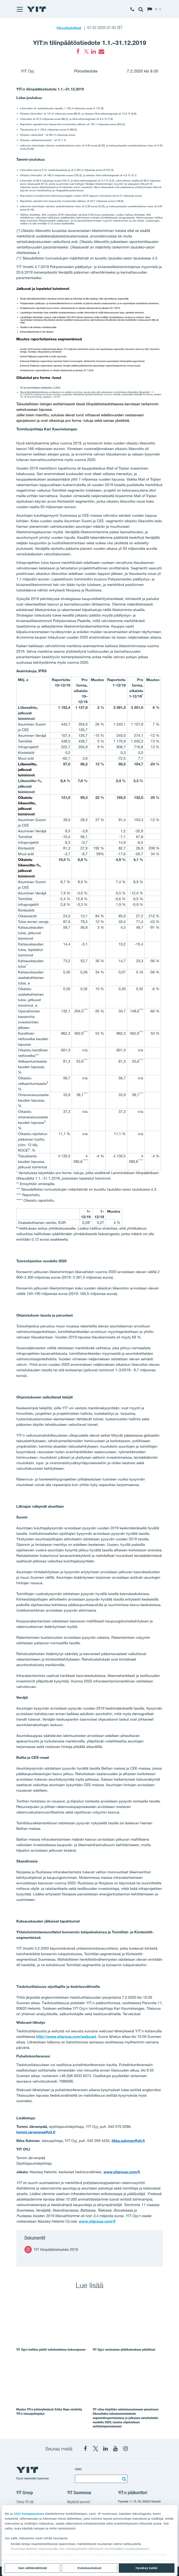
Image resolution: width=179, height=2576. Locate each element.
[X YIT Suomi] (95, 2448)
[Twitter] (85, 51)
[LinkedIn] (93, 51)
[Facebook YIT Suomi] (85, 2448)
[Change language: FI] (155, 9)
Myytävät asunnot (78, 2502)
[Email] (101, 51)
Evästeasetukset (90, 2568)
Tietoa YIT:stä (25, 2502)
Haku (78, 2469)
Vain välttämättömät (32, 2568)
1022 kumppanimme (29, 2513)
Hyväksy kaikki (146, 2568)
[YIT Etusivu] (36, 9)
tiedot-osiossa (135, 2554)
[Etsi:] (123, 2479)
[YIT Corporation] (105, 2448)
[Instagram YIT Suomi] (125, 2448)
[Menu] (19, 9)
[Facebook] (78, 51)
